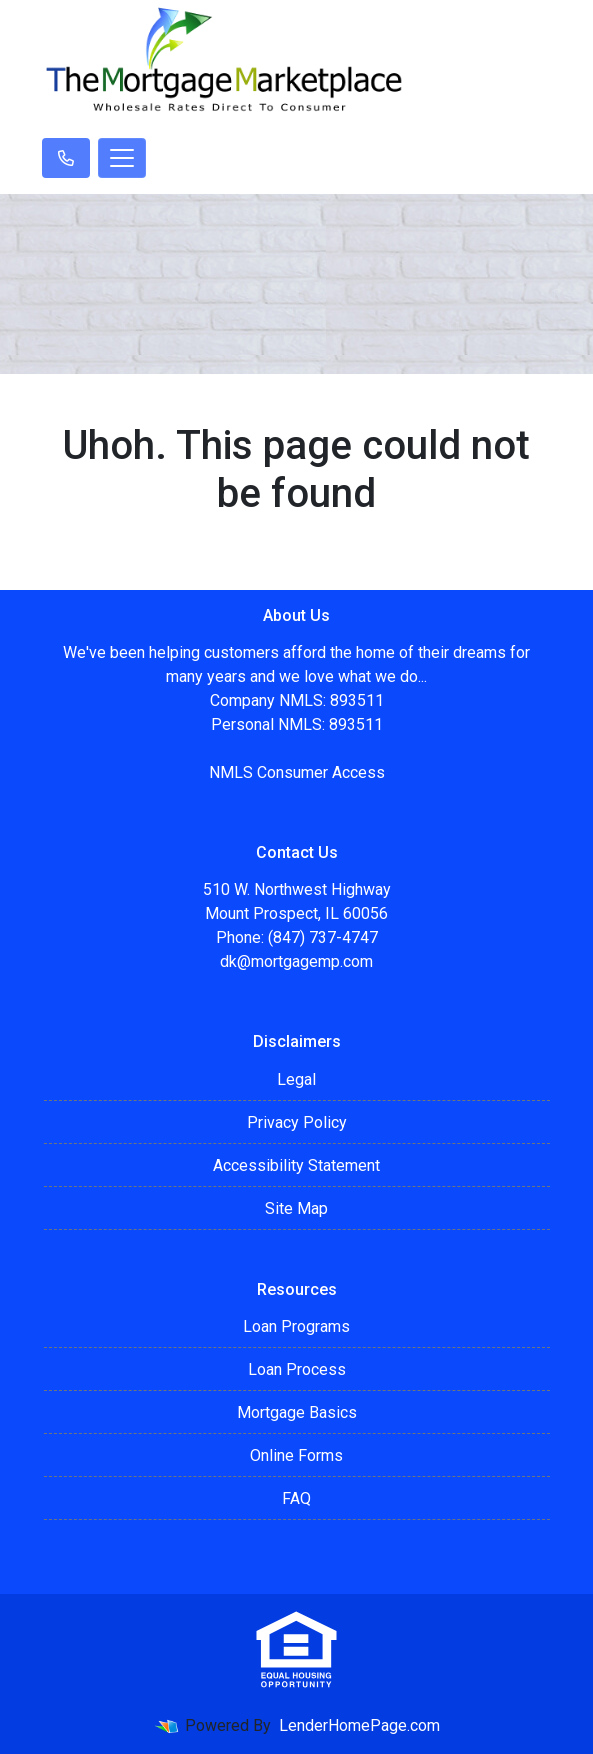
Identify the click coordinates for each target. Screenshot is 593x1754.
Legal (296, 1079)
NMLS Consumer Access (297, 772)
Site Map (296, 1208)
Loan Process (297, 1369)
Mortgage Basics (297, 1412)
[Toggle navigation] (122, 158)
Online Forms (296, 1455)
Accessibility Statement (296, 1165)
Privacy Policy (297, 1122)
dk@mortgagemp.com (296, 961)
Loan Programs (296, 1326)
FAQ (296, 1498)
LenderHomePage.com (359, 1725)
